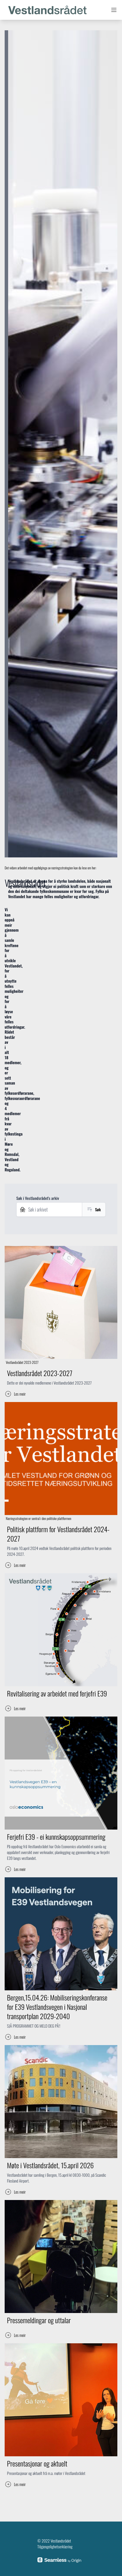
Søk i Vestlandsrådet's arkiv (37, 1198)
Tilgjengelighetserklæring (55, 2546)
